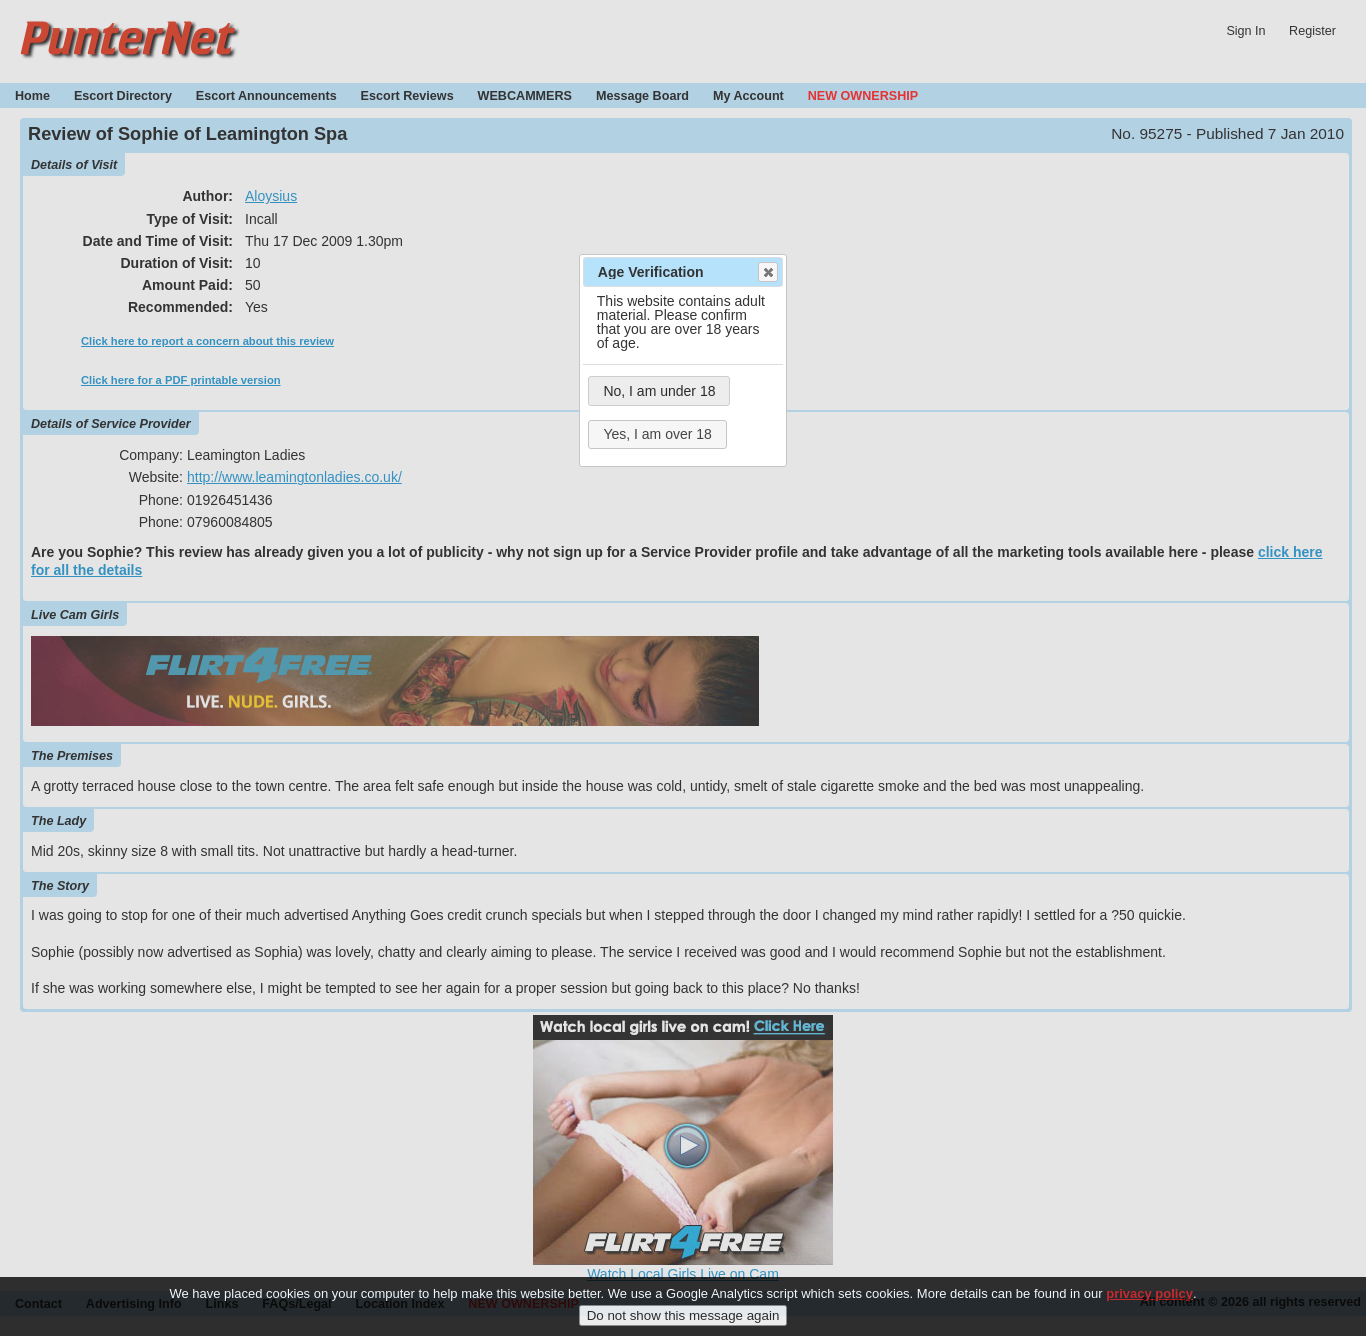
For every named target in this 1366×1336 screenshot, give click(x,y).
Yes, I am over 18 (657, 434)
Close (767, 272)
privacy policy (1149, 1301)
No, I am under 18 (659, 391)
